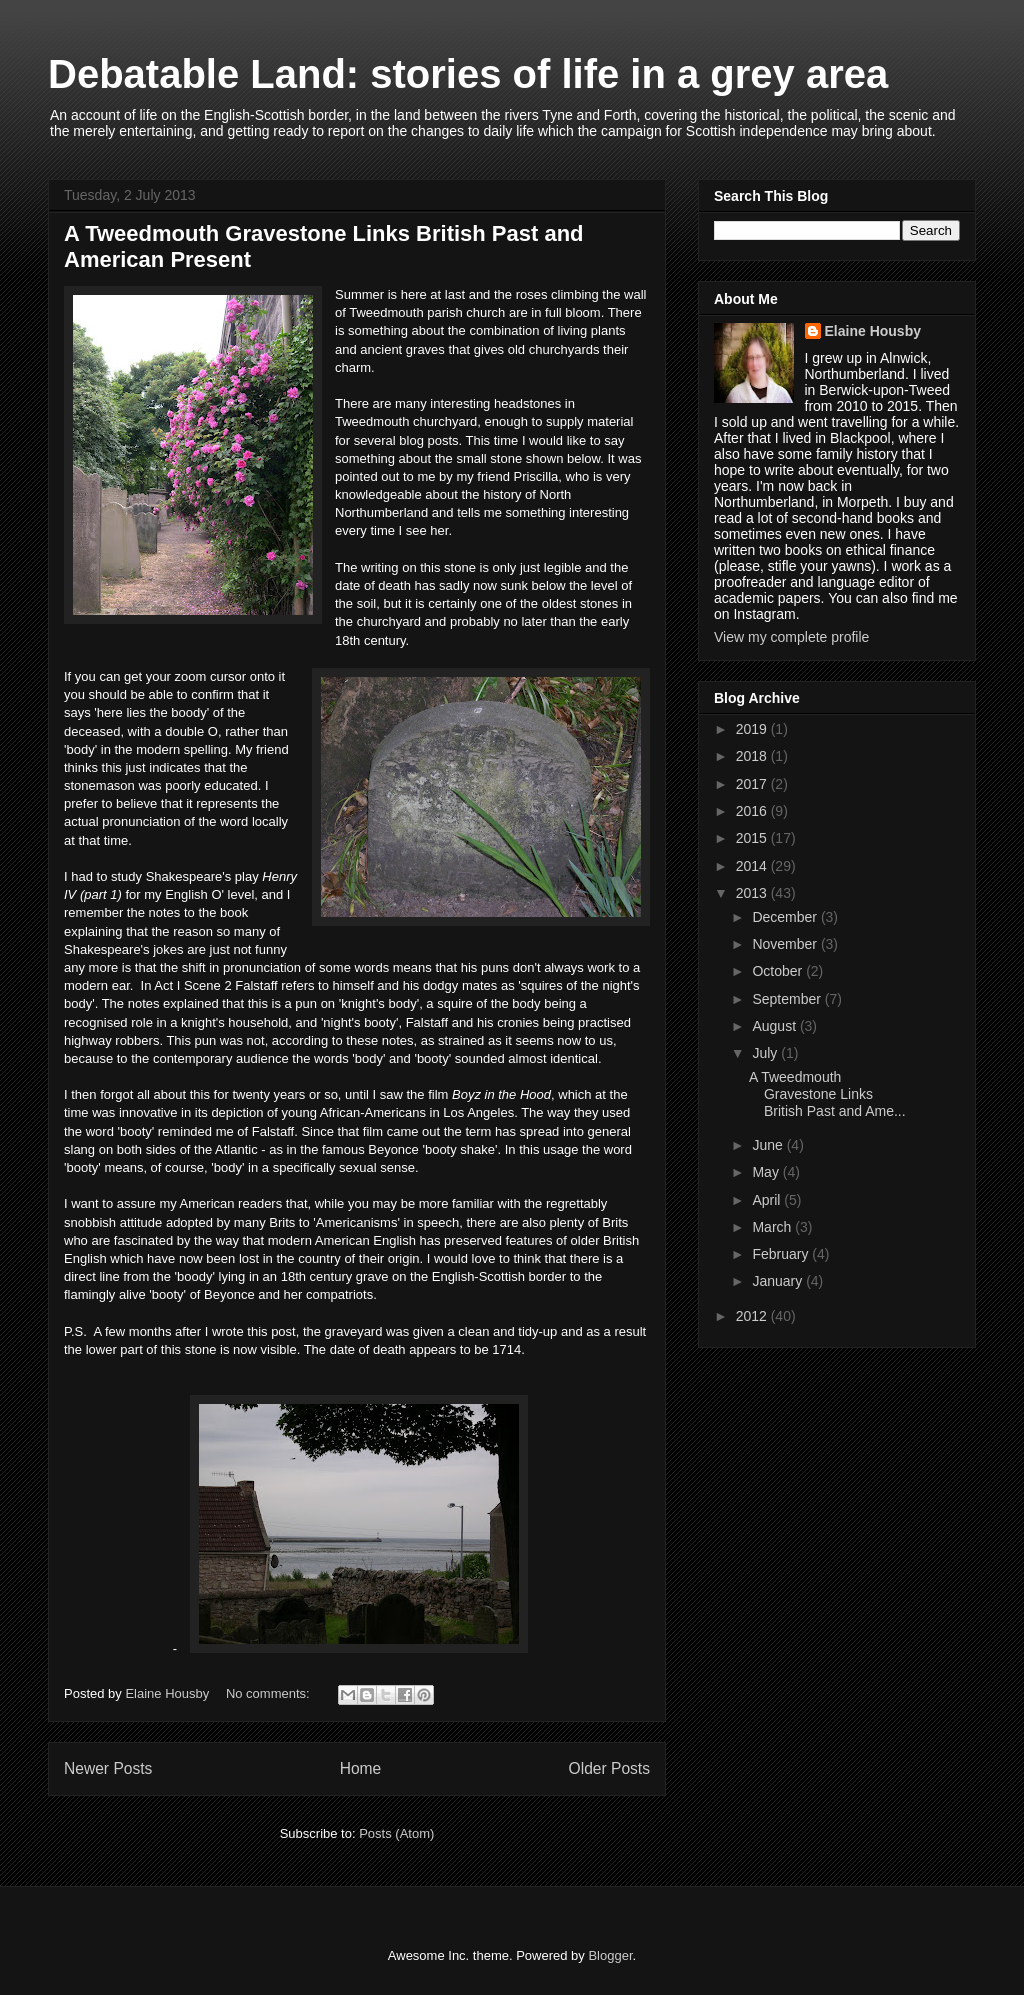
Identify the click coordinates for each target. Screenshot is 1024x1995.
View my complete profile (791, 637)
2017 (753, 784)
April (768, 1200)
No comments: (269, 1693)
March (773, 1227)
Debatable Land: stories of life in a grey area (468, 74)
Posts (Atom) (396, 1833)
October (779, 971)
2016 (753, 811)
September (788, 999)
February (782, 1254)
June (769, 1145)
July (766, 1053)
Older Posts (609, 1768)
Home (361, 1768)
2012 (753, 1316)
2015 (753, 838)
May (767, 1172)
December (786, 917)
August (775, 1026)
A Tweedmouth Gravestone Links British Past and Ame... (827, 1094)
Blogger (610, 1955)
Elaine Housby (873, 331)
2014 (753, 866)
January (779, 1281)
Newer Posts (108, 1768)
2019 (753, 729)
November (786, 944)
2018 (753, 756)
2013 (753, 893)
